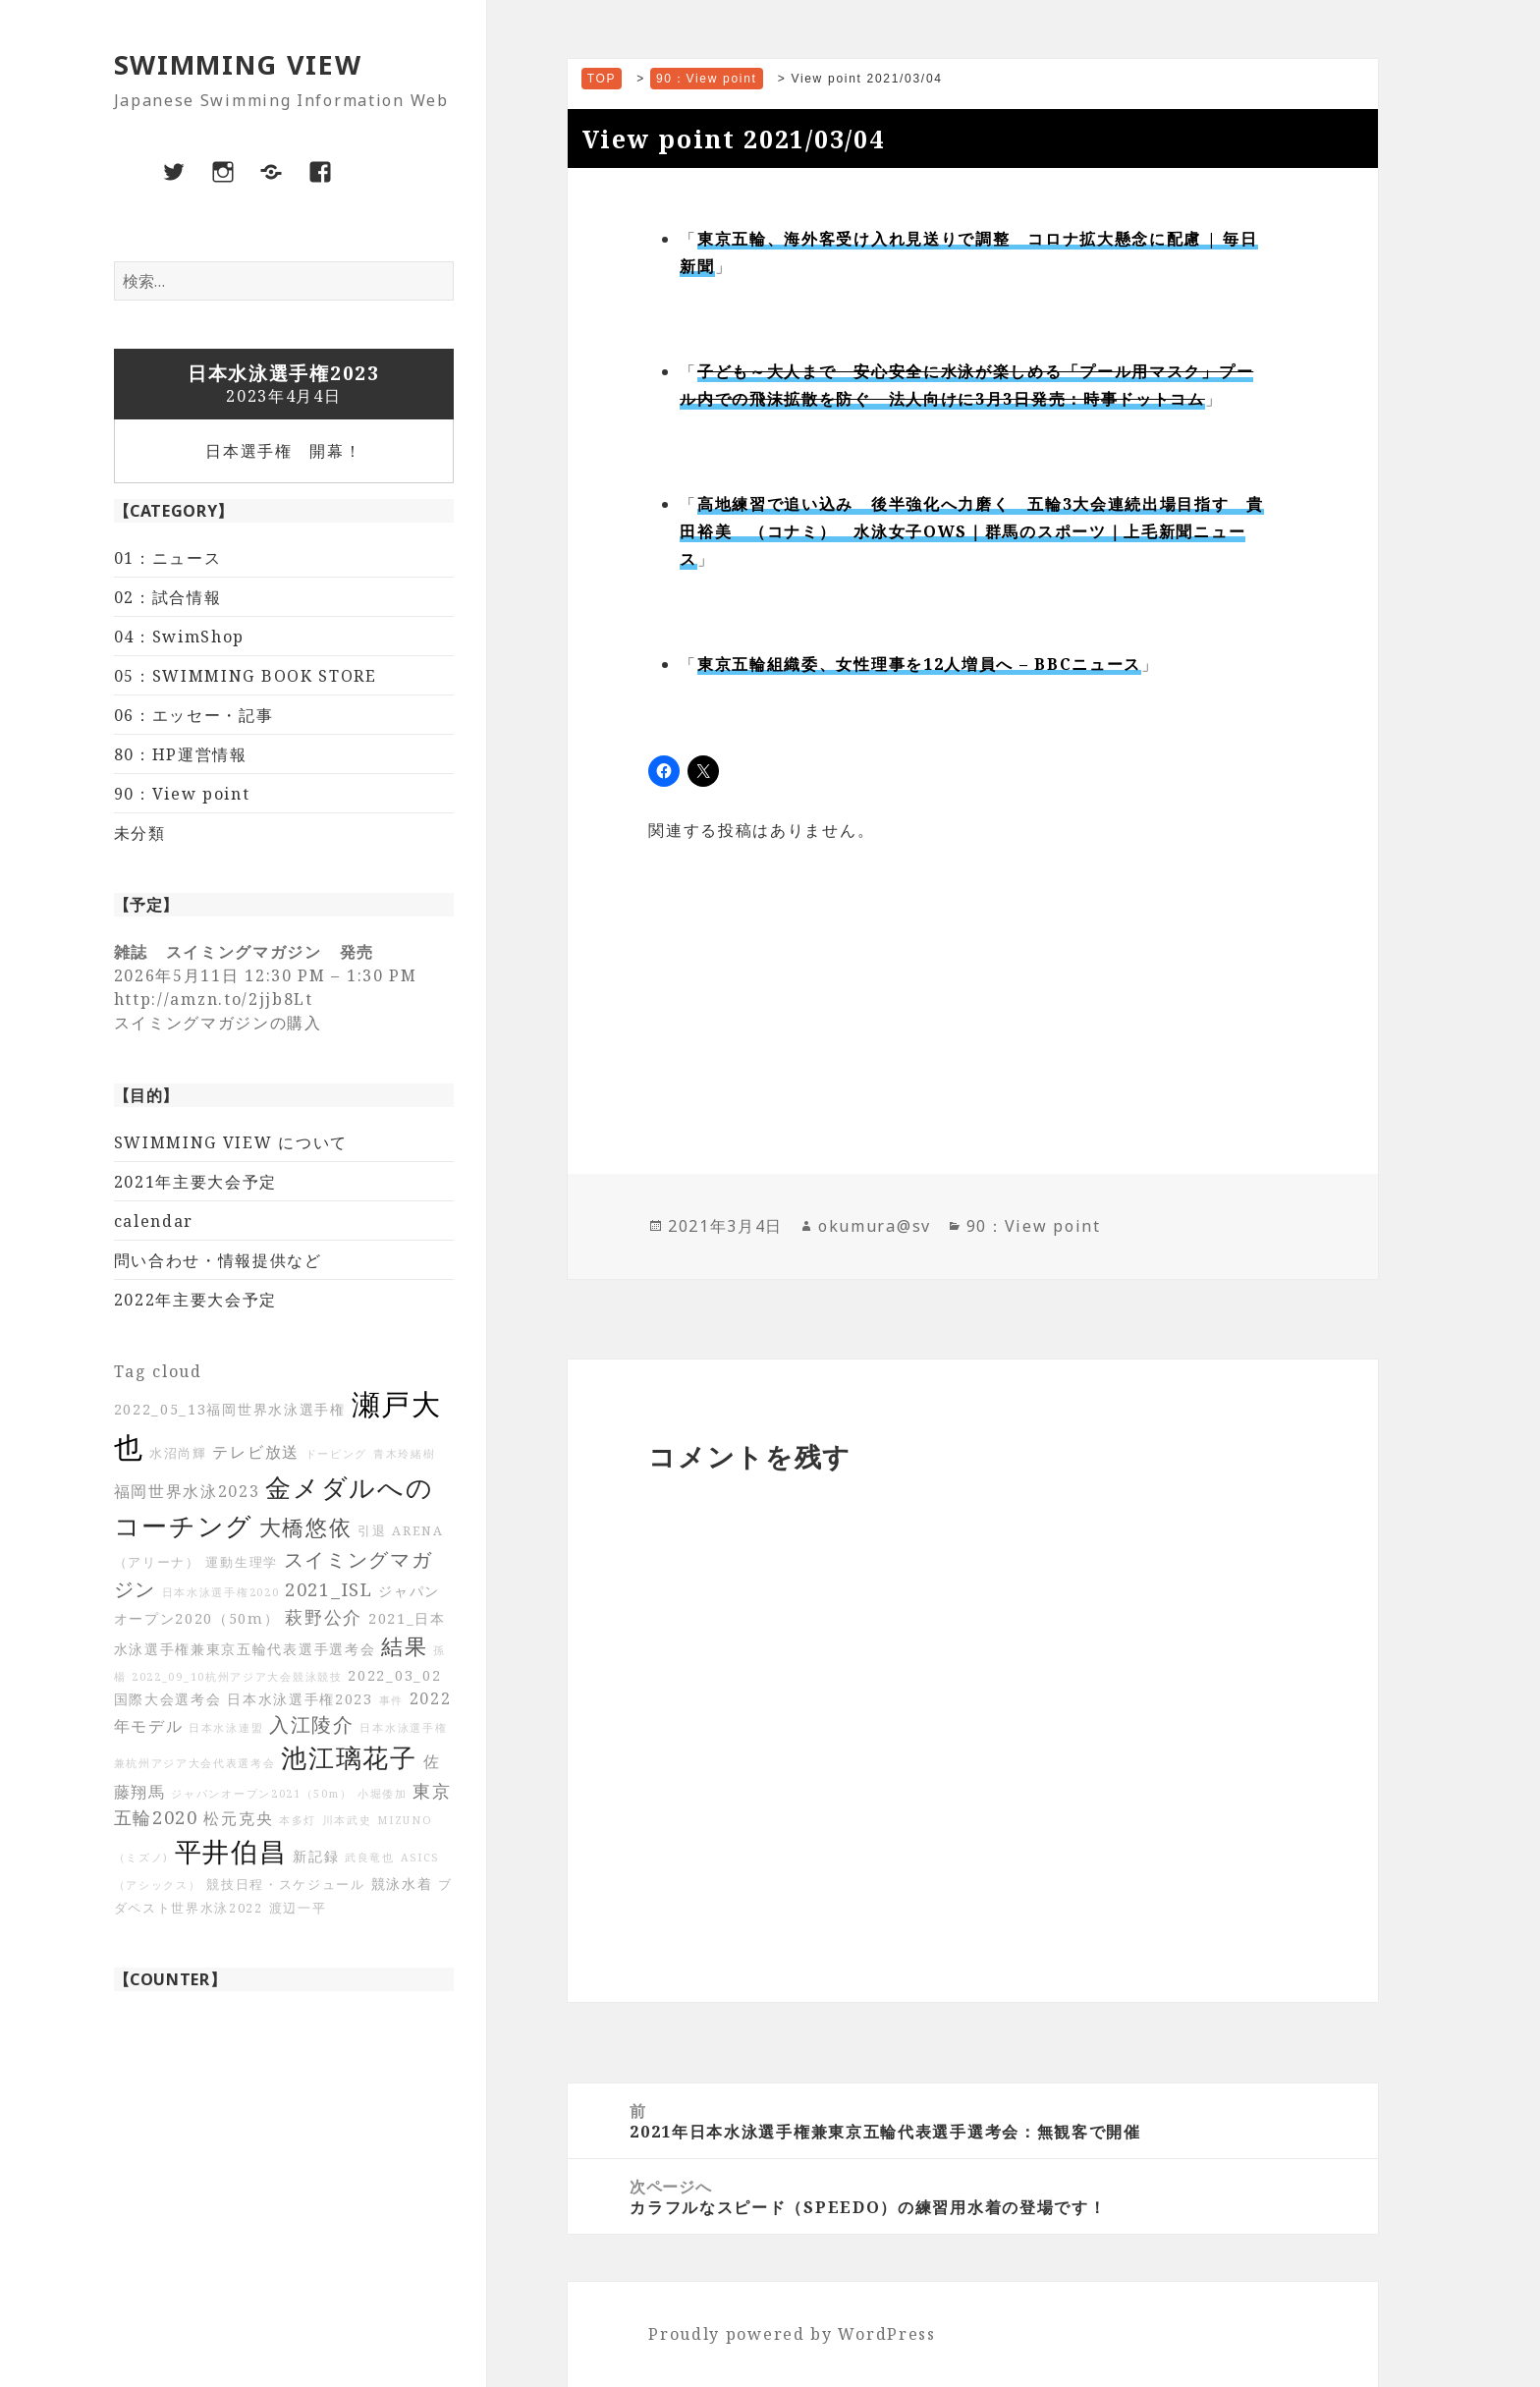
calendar (154, 1221)
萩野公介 (323, 1617)
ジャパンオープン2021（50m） (261, 1794)
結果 (404, 1646)
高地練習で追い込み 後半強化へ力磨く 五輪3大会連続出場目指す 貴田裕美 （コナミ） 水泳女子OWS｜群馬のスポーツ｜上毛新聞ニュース (972, 531)
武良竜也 (370, 1857)
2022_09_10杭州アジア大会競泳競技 (237, 1677)
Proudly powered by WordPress (792, 2334)
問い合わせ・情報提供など (218, 1260)
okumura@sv (874, 1226)
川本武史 (347, 1820)
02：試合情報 (168, 597)
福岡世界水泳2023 (187, 1491)
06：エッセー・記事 (194, 715)
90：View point (182, 794)
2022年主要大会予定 (196, 1299)
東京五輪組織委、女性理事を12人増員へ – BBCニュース (919, 664)
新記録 (316, 1856)
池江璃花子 (349, 1758)
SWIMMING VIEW (238, 64)
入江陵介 (312, 1724)
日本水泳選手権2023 (300, 1699)
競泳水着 (402, 1883)
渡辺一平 (298, 1908)
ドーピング (336, 1454)
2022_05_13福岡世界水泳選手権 (230, 1409)
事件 (391, 1700)
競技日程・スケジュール (285, 1884)
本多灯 (297, 1820)
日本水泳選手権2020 (221, 1592)
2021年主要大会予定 (196, 1182)
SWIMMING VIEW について (231, 1142)
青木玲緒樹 (404, 1454)
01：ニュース (168, 558)
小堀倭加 (383, 1794)
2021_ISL (329, 1589)
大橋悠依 (306, 1527)
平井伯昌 (231, 1851)
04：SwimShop (180, 636)
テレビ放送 (256, 1452)
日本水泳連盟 (226, 1728)
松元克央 (238, 1818)
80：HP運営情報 (181, 754)
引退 (372, 1531)
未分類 (140, 833)
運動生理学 (241, 1562)
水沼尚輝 (178, 1453)
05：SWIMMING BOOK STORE (245, 676)
